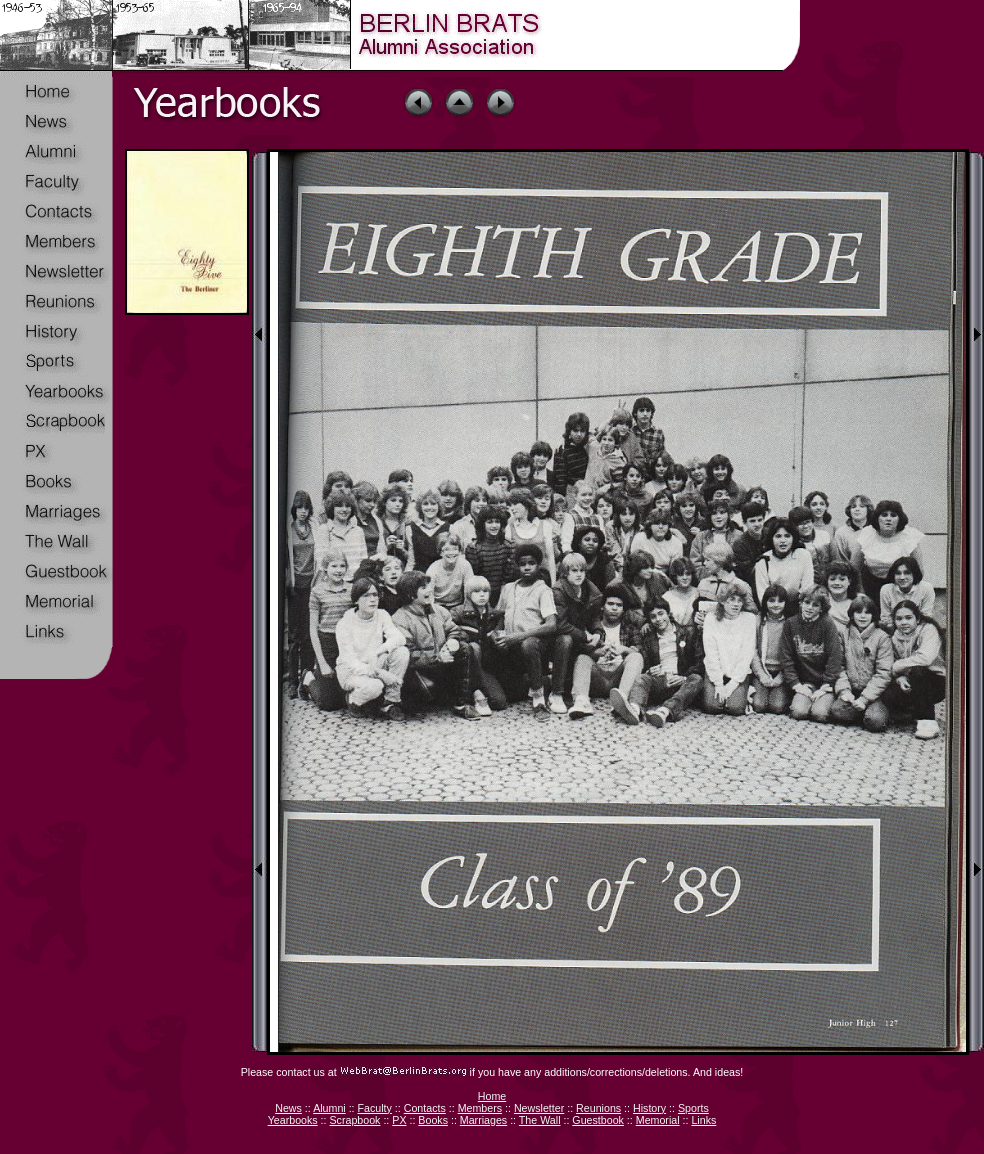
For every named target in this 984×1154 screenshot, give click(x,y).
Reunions (598, 1108)
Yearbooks (293, 1120)
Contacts (425, 1108)
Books (433, 1120)
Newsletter (539, 1108)
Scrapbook (354, 1120)
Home (492, 1096)
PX (399, 1120)
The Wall (540, 1120)
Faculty (375, 1108)
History (649, 1108)
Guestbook (598, 1120)
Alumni (329, 1108)
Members (480, 1108)
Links (703, 1120)
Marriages (483, 1120)
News (288, 1108)
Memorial (658, 1120)
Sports (693, 1108)
